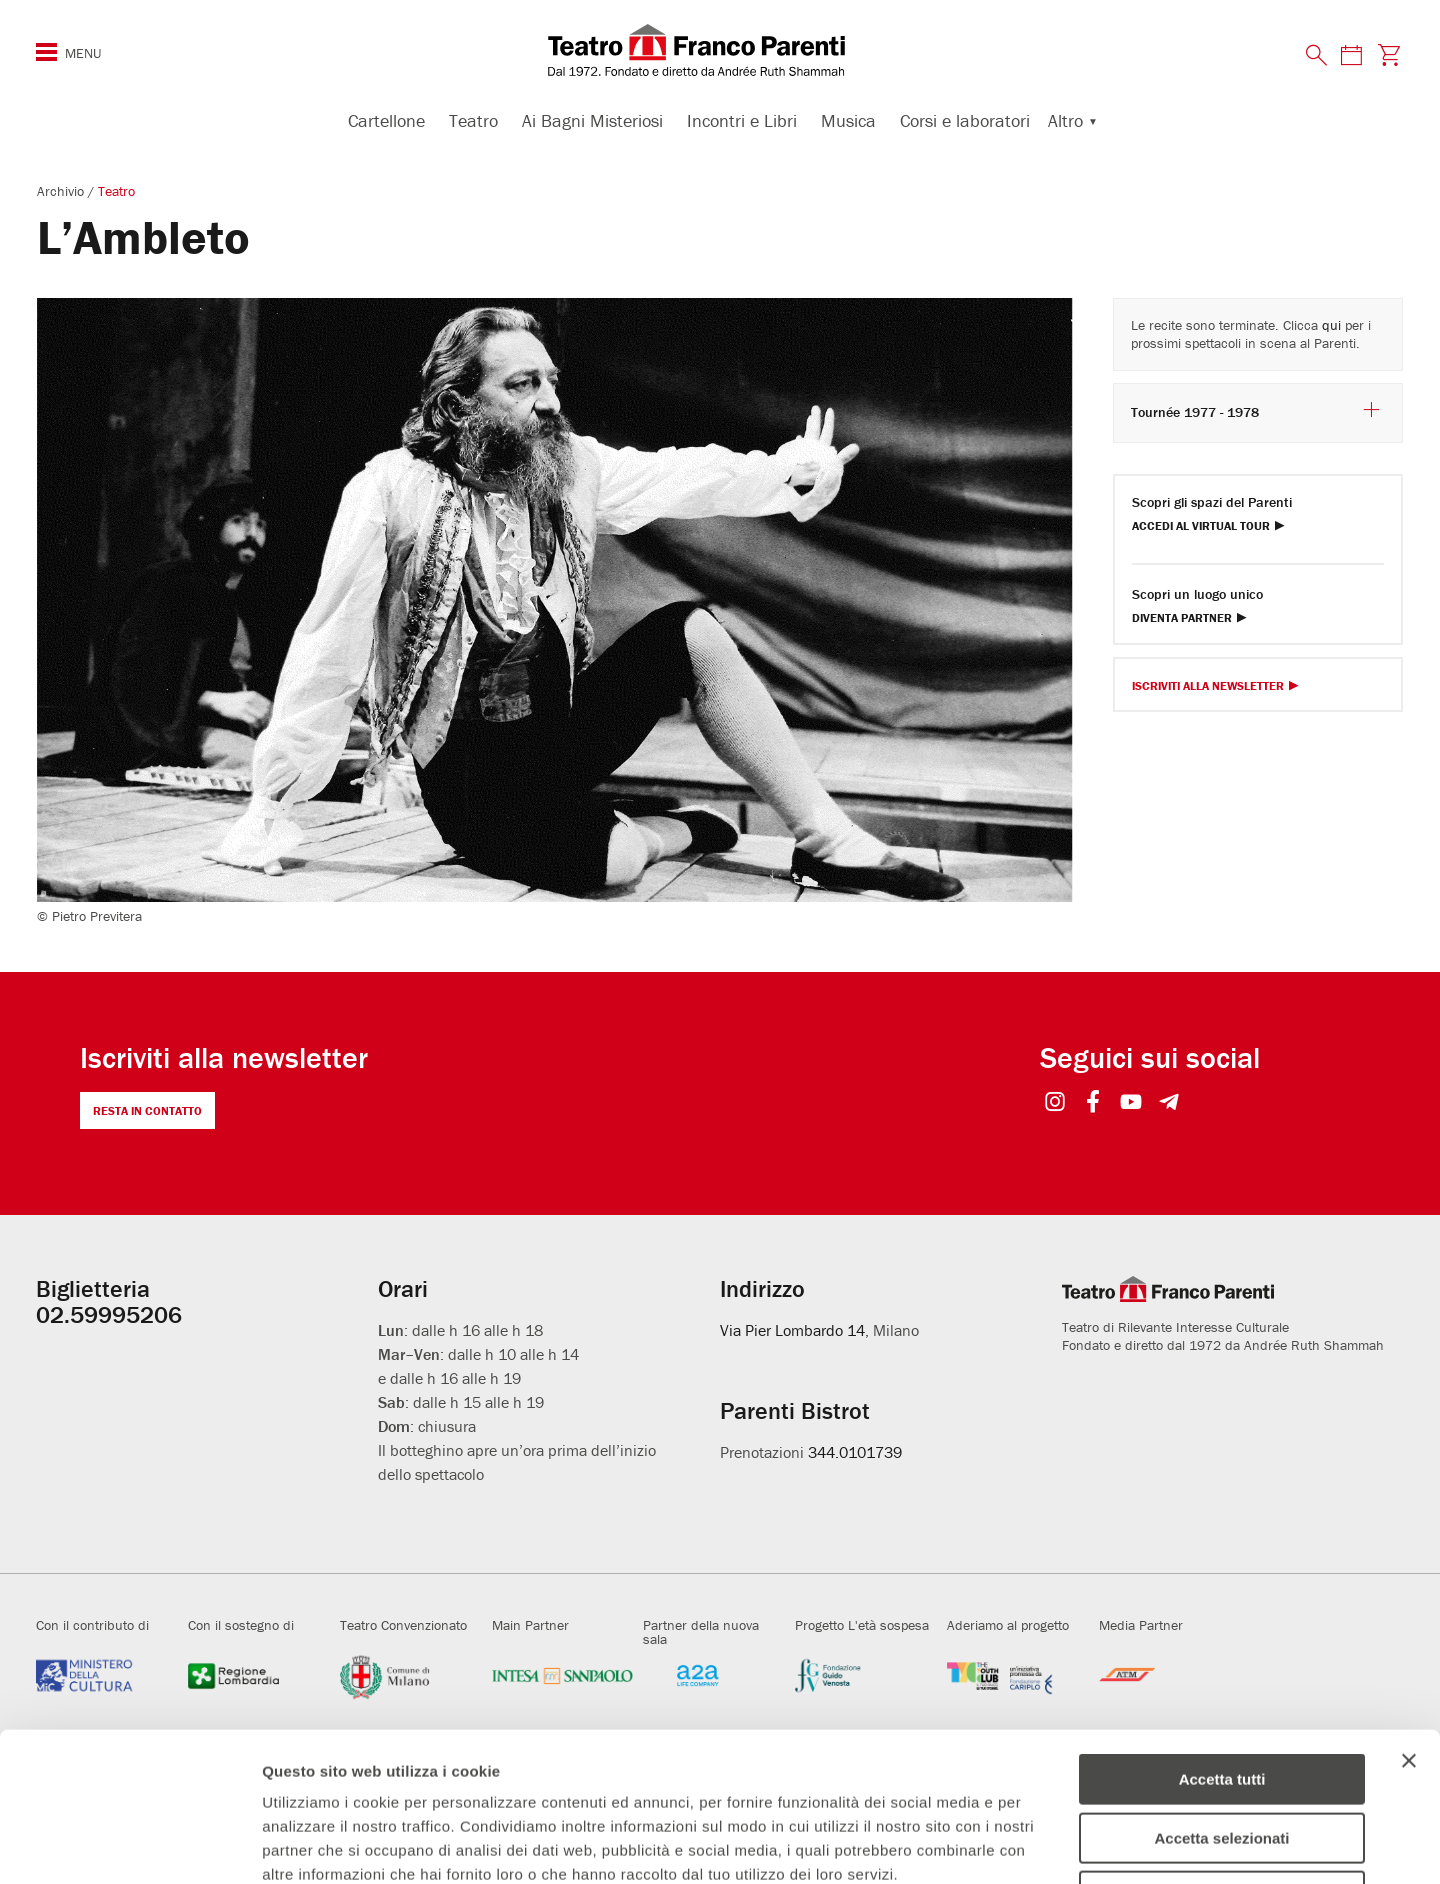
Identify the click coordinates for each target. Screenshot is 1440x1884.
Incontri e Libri (742, 120)
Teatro (473, 120)
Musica (848, 120)
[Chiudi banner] (1409, 1621)
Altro (1065, 120)
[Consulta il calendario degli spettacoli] (1351, 54)
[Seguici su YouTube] (1131, 1103)
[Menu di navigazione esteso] (46, 52)
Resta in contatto (147, 1110)
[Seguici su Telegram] (1169, 1103)
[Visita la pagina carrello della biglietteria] (1389, 54)
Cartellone (386, 120)
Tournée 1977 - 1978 (1257, 411)
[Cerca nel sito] (1317, 56)
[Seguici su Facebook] (1093, 1103)
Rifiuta (1222, 1756)
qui (1331, 325)
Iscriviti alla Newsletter (1208, 686)
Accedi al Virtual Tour (1201, 526)
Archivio (62, 191)
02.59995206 (109, 1314)
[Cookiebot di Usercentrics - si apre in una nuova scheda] (129, 1845)
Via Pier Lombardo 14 (792, 1330)
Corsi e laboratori (965, 120)
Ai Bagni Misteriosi (592, 120)
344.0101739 (855, 1452)
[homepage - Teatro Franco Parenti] (720, 50)
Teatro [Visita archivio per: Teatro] (116, 191)
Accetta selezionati (1221, 1698)
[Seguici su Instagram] (1055, 1103)
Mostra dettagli (1052, 1844)
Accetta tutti (1222, 1639)
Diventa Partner (1182, 618)
